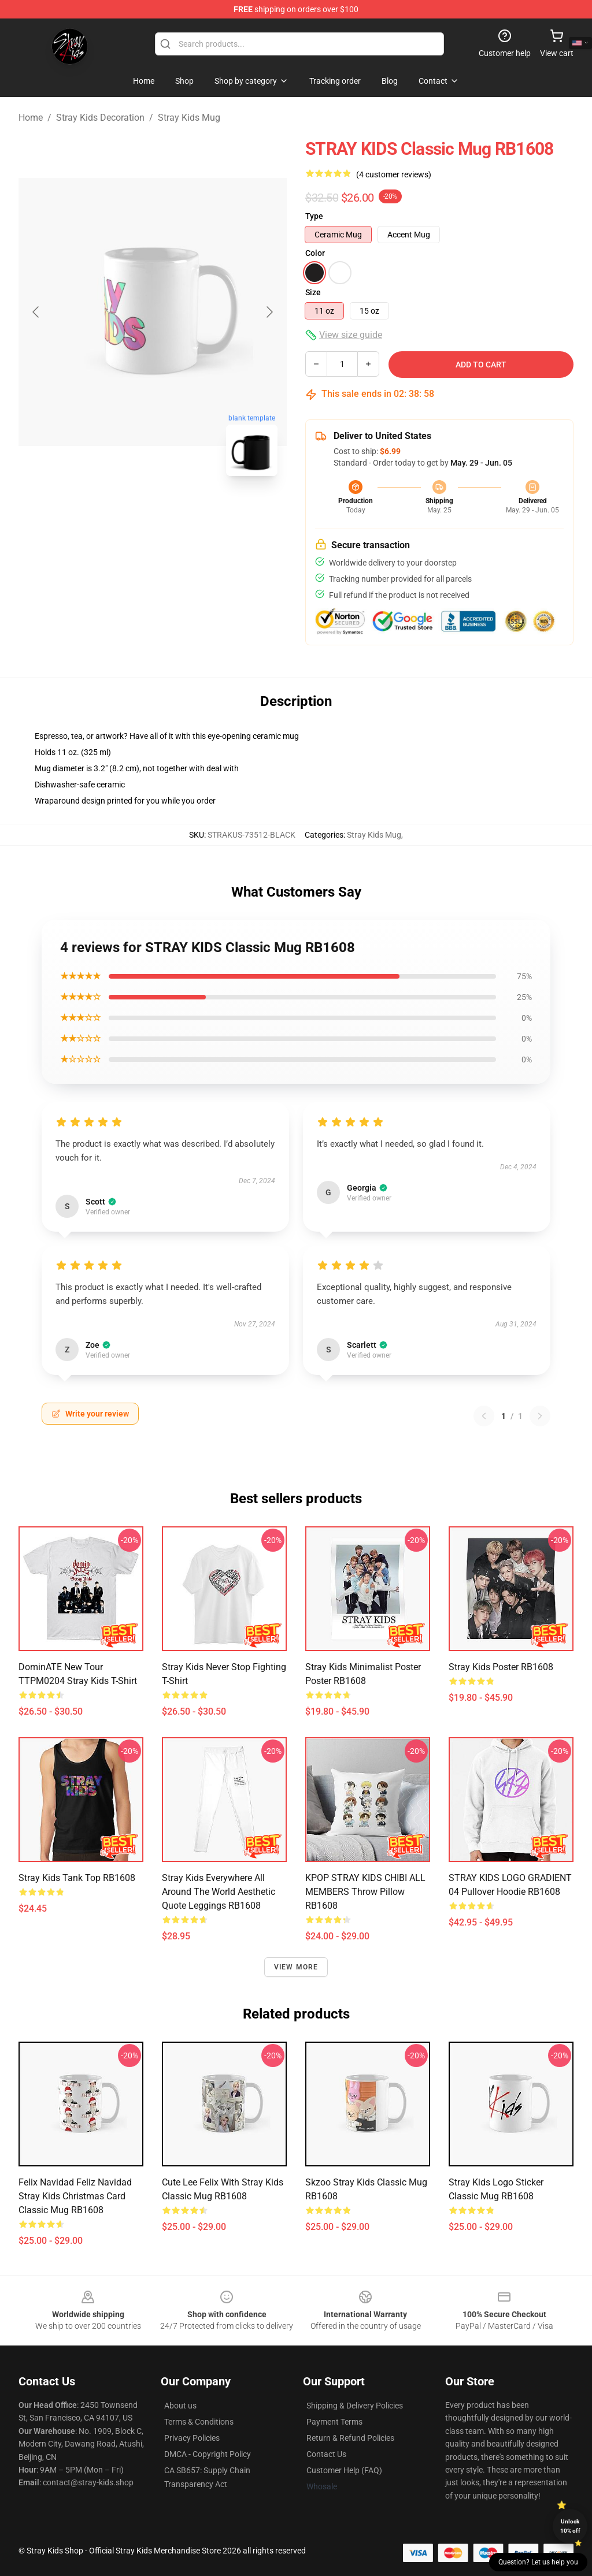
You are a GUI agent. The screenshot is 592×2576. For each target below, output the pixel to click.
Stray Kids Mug (189, 117)
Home (30, 117)
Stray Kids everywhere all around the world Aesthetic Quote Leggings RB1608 (218, 1891)
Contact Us (326, 2454)
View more (296, 1967)
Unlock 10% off (570, 2526)
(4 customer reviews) (393, 174)
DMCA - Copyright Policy (207, 2454)
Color (315, 253)
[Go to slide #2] (182, 510)
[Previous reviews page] (483, 1416)
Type (314, 216)
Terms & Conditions (199, 2421)
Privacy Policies (192, 2438)
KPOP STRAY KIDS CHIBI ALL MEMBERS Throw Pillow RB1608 (365, 1891)
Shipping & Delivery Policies (354, 2405)
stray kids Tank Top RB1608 (76, 1877)
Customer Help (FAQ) (344, 2470)
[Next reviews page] (540, 1416)
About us (180, 2405)
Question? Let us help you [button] (538, 2562)
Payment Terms (334, 2421)
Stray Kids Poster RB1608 (501, 1666)
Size (313, 292)
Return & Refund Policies (350, 2438)
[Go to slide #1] (122, 510)
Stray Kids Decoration (100, 117)
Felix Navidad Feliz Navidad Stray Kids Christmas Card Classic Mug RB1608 (75, 2196)
